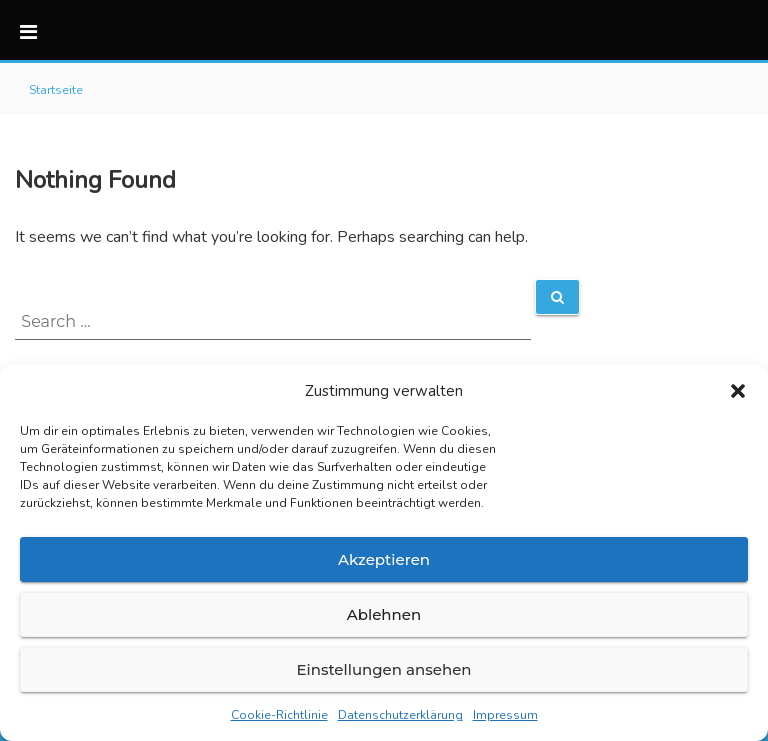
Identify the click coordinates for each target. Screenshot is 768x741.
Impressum (505, 715)
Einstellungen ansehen (383, 669)
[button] (738, 391)
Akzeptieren (384, 559)
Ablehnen (384, 614)
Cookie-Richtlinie (279, 715)
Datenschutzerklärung (400, 715)
